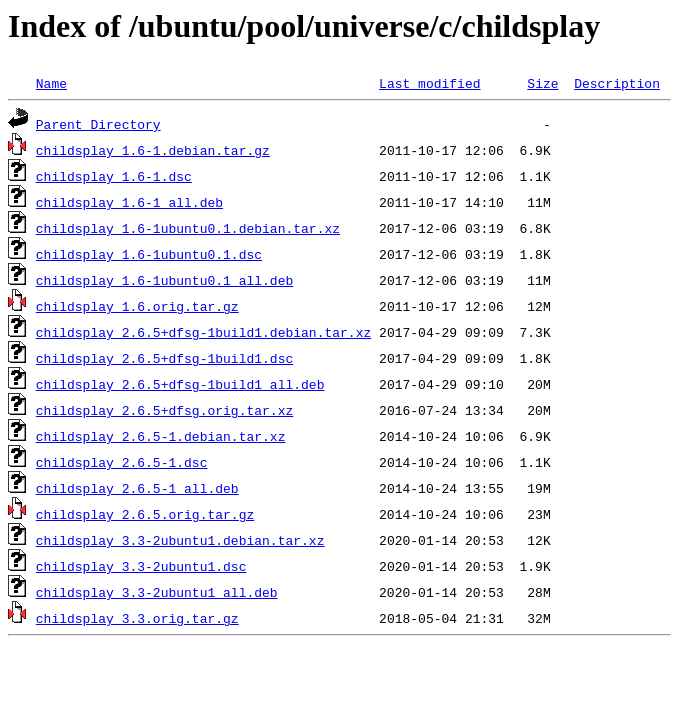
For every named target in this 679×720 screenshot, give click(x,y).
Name (51, 83)
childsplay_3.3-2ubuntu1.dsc (141, 566)
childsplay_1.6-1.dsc (114, 176)
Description (617, 83)
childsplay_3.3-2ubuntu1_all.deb (157, 592)
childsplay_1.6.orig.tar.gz (137, 306)
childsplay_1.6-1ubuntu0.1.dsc (149, 254)
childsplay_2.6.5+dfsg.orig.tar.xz (164, 410)
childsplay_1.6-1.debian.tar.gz (153, 150)
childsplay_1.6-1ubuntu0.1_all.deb (164, 280)
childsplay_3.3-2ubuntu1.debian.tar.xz (180, 540)
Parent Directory (98, 124)
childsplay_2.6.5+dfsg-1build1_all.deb (180, 384)
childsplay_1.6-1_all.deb (129, 202)
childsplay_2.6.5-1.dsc (122, 462)
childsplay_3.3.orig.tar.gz (137, 618)
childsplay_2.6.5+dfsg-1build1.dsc (164, 358)
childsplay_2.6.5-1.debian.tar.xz (161, 436)
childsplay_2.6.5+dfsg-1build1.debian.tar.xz (203, 332)
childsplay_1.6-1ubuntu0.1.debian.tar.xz (188, 228)
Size (542, 83)
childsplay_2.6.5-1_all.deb (137, 488)
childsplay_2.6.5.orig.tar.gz (145, 514)
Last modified (429, 83)
